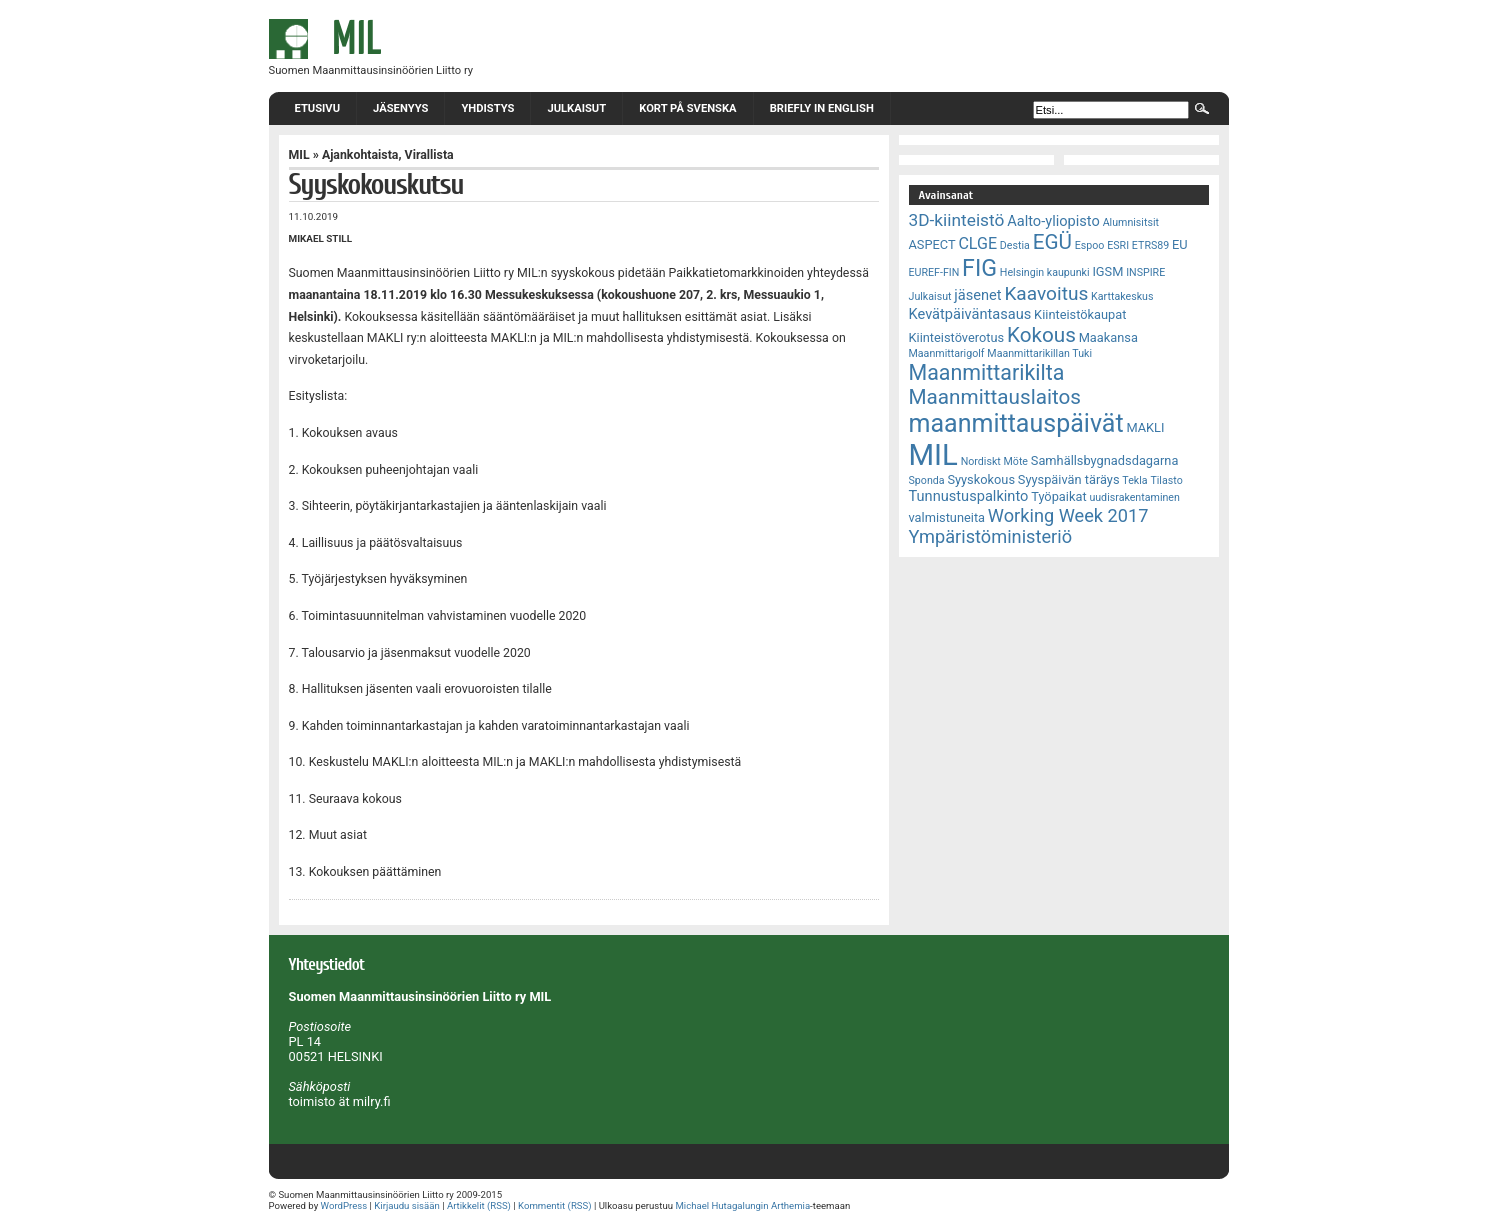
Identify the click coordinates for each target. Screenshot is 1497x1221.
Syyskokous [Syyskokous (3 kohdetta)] (981, 479)
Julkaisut (576, 108)
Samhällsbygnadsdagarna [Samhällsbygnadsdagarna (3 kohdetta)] (1105, 460)
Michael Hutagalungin (721, 1205)
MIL (299, 155)
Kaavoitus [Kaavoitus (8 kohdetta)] (1046, 293)
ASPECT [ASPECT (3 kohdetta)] (932, 244)
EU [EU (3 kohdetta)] (1180, 244)
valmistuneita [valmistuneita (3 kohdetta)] (947, 517)
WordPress (344, 1205)
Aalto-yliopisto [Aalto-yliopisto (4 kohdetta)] (1053, 221)
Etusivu (318, 108)
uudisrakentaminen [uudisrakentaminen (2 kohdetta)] (1134, 497)
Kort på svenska (687, 108)
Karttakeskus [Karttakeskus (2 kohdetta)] (1122, 296)
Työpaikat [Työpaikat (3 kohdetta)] (1058, 496)
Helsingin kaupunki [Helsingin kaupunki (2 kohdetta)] (1045, 272)
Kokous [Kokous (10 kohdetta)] (1041, 335)
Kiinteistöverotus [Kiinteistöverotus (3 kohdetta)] (957, 337)
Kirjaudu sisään (406, 1205)
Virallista (429, 155)
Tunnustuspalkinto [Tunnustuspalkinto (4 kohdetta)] (969, 496)
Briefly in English (822, 108)
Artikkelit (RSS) (479, 1205)
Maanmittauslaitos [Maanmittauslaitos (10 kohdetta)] (995, 397)
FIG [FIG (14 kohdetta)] (979, 268)
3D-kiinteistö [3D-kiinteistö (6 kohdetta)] (957, 220)
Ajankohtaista (360, 155)
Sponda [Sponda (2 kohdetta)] (927, 480)
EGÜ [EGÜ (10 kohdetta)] (1052, 242)
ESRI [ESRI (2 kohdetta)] (1118, 245)
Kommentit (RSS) (555, 1205)
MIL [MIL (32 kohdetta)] (933, 455)
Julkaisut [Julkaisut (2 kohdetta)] (930, 296)
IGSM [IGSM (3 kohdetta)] (1107, 271)
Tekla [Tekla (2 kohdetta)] (1134, 480)
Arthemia (790, 1205)
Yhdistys (487, 108)
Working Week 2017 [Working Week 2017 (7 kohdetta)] (1068, 515)
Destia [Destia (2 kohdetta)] (1015, 245)
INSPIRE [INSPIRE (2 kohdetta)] (1145, 272)
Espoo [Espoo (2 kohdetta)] (1090, 245)
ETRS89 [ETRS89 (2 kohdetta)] (1150, 245)
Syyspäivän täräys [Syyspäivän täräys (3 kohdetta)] (1069, 479)
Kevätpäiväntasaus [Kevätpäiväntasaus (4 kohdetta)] (970, 314)
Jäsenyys (400, 108)
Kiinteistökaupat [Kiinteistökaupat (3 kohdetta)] (1080, 314)
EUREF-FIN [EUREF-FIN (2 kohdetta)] (934, 272)
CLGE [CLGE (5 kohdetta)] (977, 243)
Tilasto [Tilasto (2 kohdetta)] (1166, 480)
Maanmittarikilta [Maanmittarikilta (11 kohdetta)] (987, 372)
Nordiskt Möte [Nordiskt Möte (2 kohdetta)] (994, 461)
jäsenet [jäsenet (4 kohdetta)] (977, 295)
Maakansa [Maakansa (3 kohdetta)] (1108, 337)
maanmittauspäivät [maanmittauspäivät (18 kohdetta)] (1016, 423)
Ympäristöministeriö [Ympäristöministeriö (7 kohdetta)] (991, 536)
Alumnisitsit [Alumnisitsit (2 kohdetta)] (1131, 222)
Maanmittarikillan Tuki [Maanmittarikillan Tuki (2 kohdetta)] (1039, 353)
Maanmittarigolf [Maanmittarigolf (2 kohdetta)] (947, 353)
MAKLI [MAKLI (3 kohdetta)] (1145, 427)
